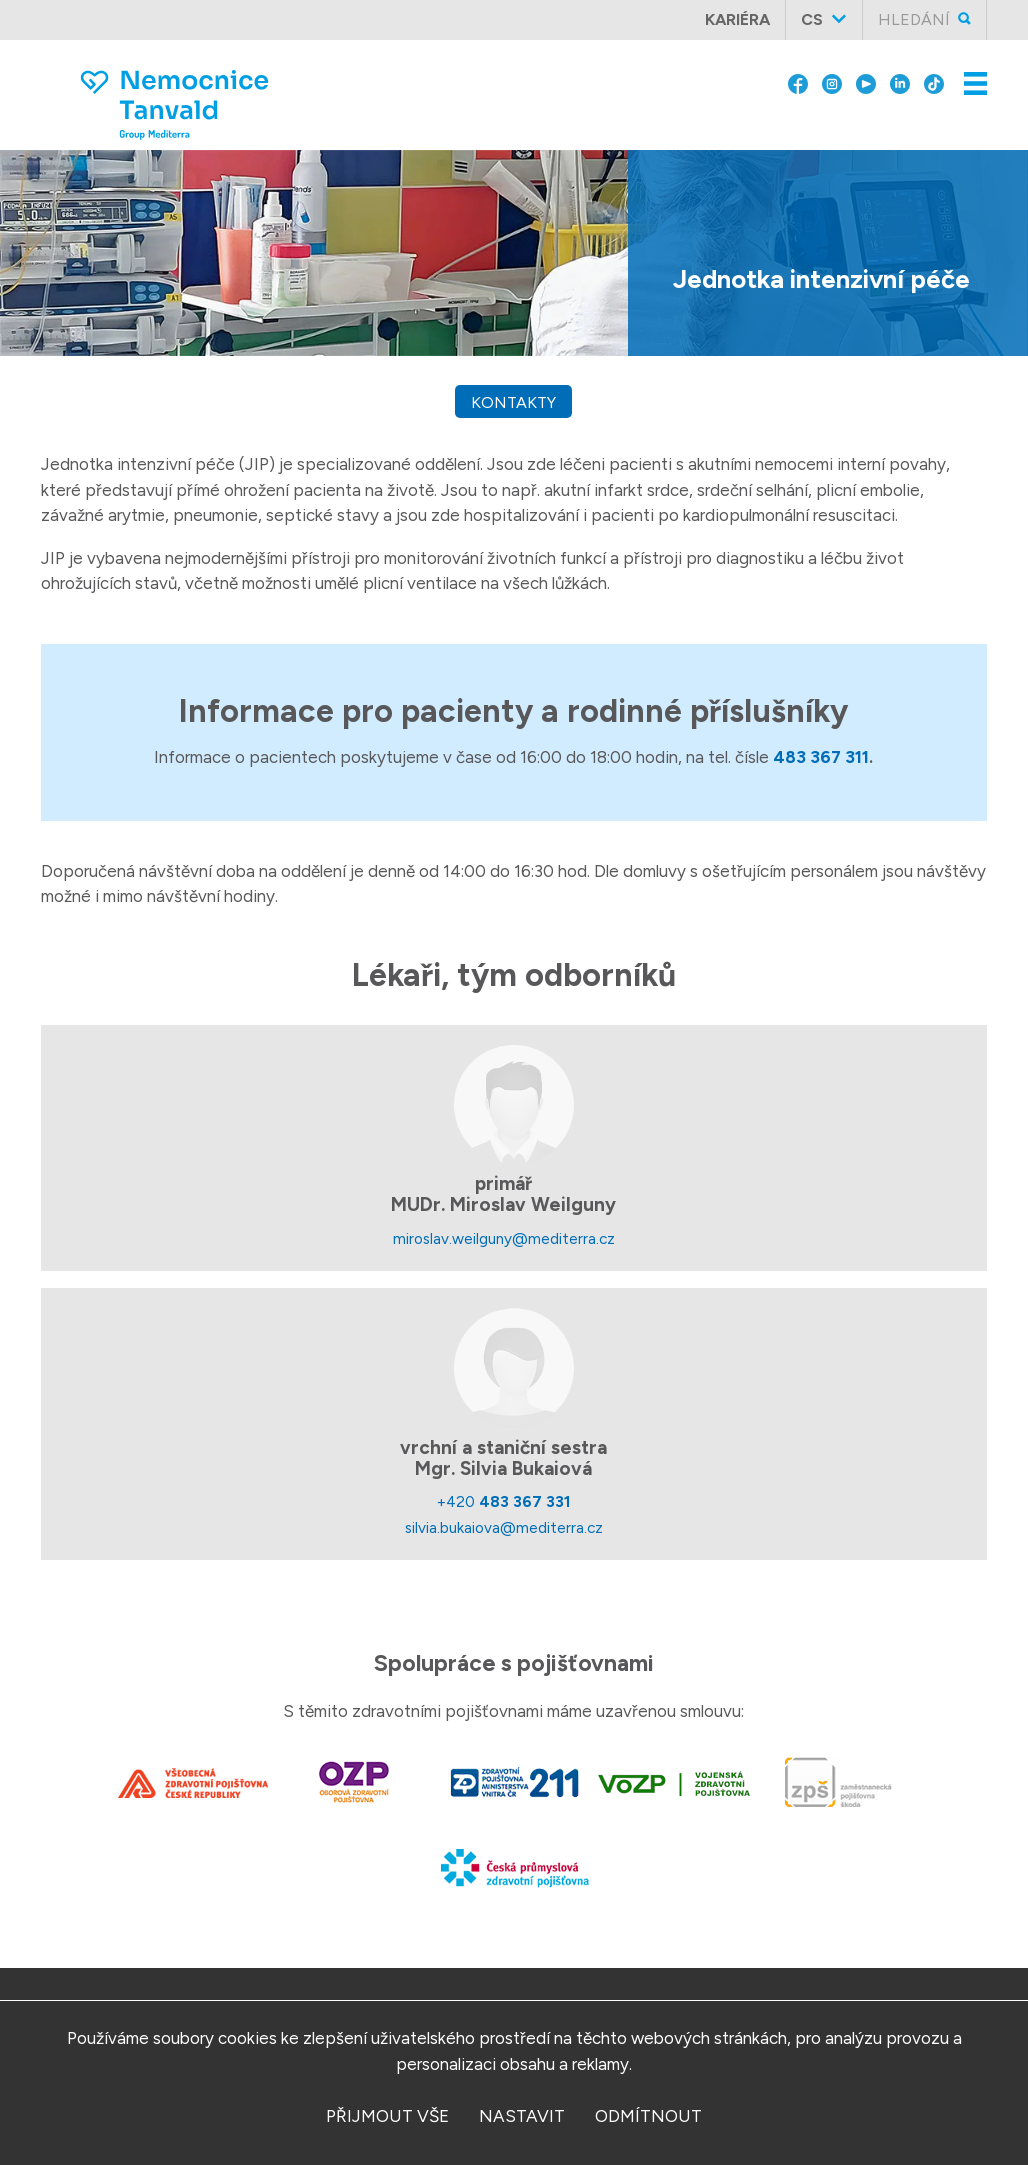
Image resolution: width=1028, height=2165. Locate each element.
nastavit (522, 2116)
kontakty (513, 402)
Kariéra (737, 19)
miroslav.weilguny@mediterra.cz (504, 1238)
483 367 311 (821, 757)
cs (812, 19)
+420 (504, 1501)
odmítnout (648, 2116)
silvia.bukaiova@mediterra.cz (504, 1527)
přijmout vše (387, 2116)
